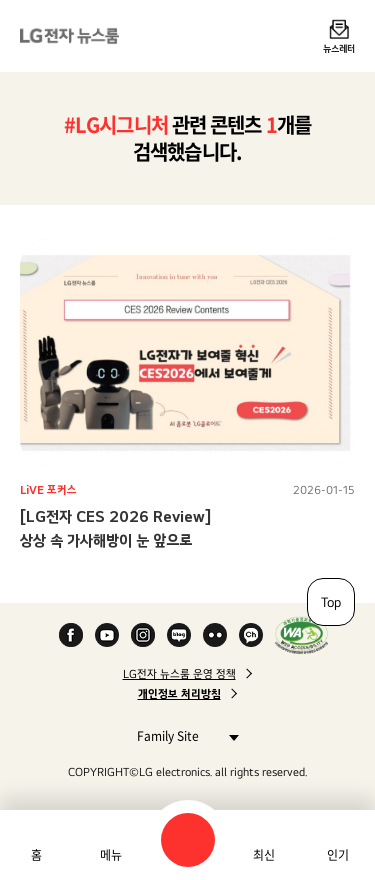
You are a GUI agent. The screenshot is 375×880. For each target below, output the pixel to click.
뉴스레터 (339, 48)
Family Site (182, 735)
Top (331, 602)
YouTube (107, 635)
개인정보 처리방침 (179, 694)
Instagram (143, 635)
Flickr (215, 635)
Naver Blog (179, 635)
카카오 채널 (251, 635)
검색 (188, 840)
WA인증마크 (301, 635)
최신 (264, 855)
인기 (338, 855)
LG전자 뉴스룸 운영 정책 (179, 674)
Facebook (71, 635)
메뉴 (111, 855)
